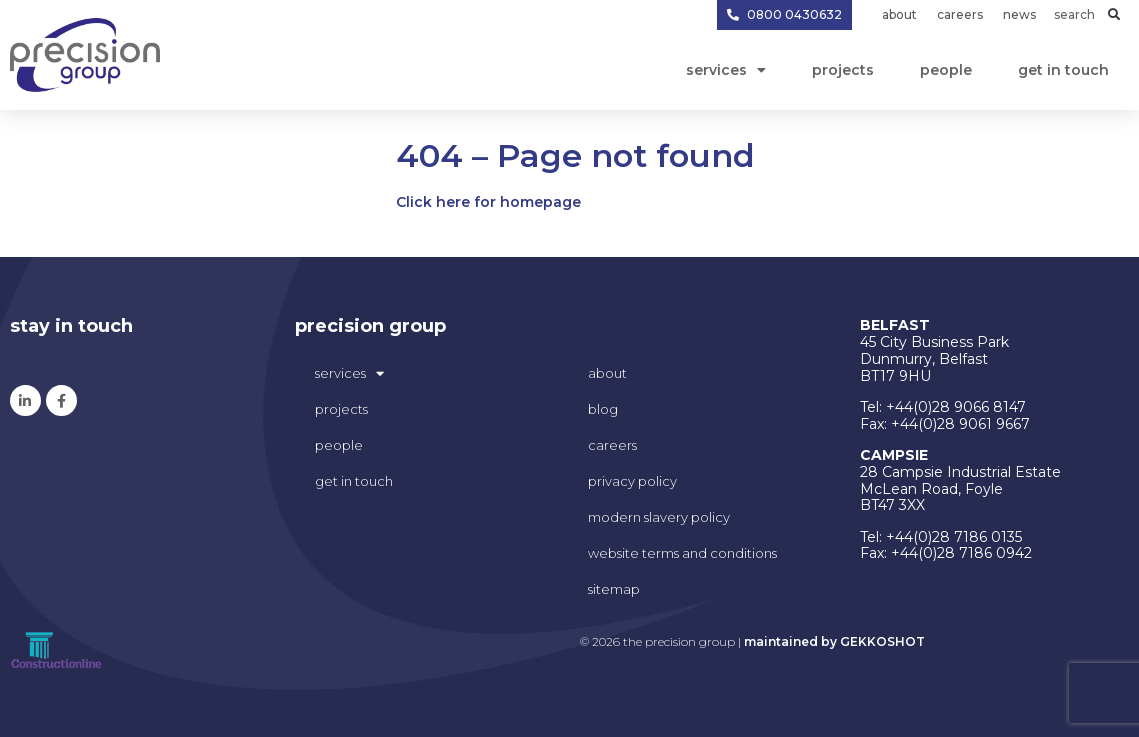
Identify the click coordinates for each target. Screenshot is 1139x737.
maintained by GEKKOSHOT (834, 641)
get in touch (1063, 70)
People (946, 70)
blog (603, 409)
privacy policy (632, 481)
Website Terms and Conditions (682, 553)
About (899, 14)
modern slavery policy (659, 517)
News (1019, 14)
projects (843, 70)
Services (726, 70)
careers (612, 445)
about (607, 373)
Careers (960, 14)
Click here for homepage (488, 202)
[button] (1114, 15)
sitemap (614, 589)
